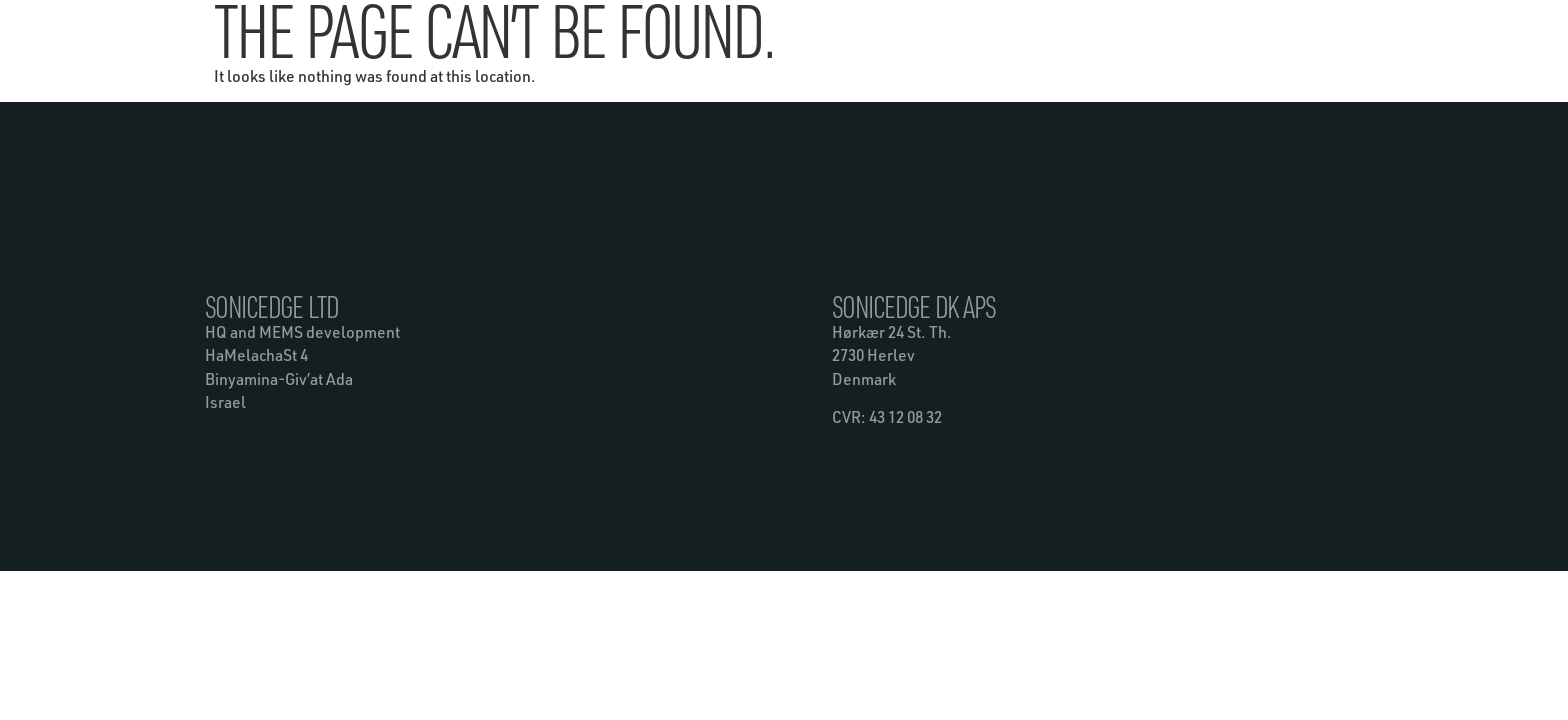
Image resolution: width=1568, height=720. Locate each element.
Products (736, 28)
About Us (928, 28)
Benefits (522, 28)
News (833, 27)
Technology (628, 28)
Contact (1022, 28)
